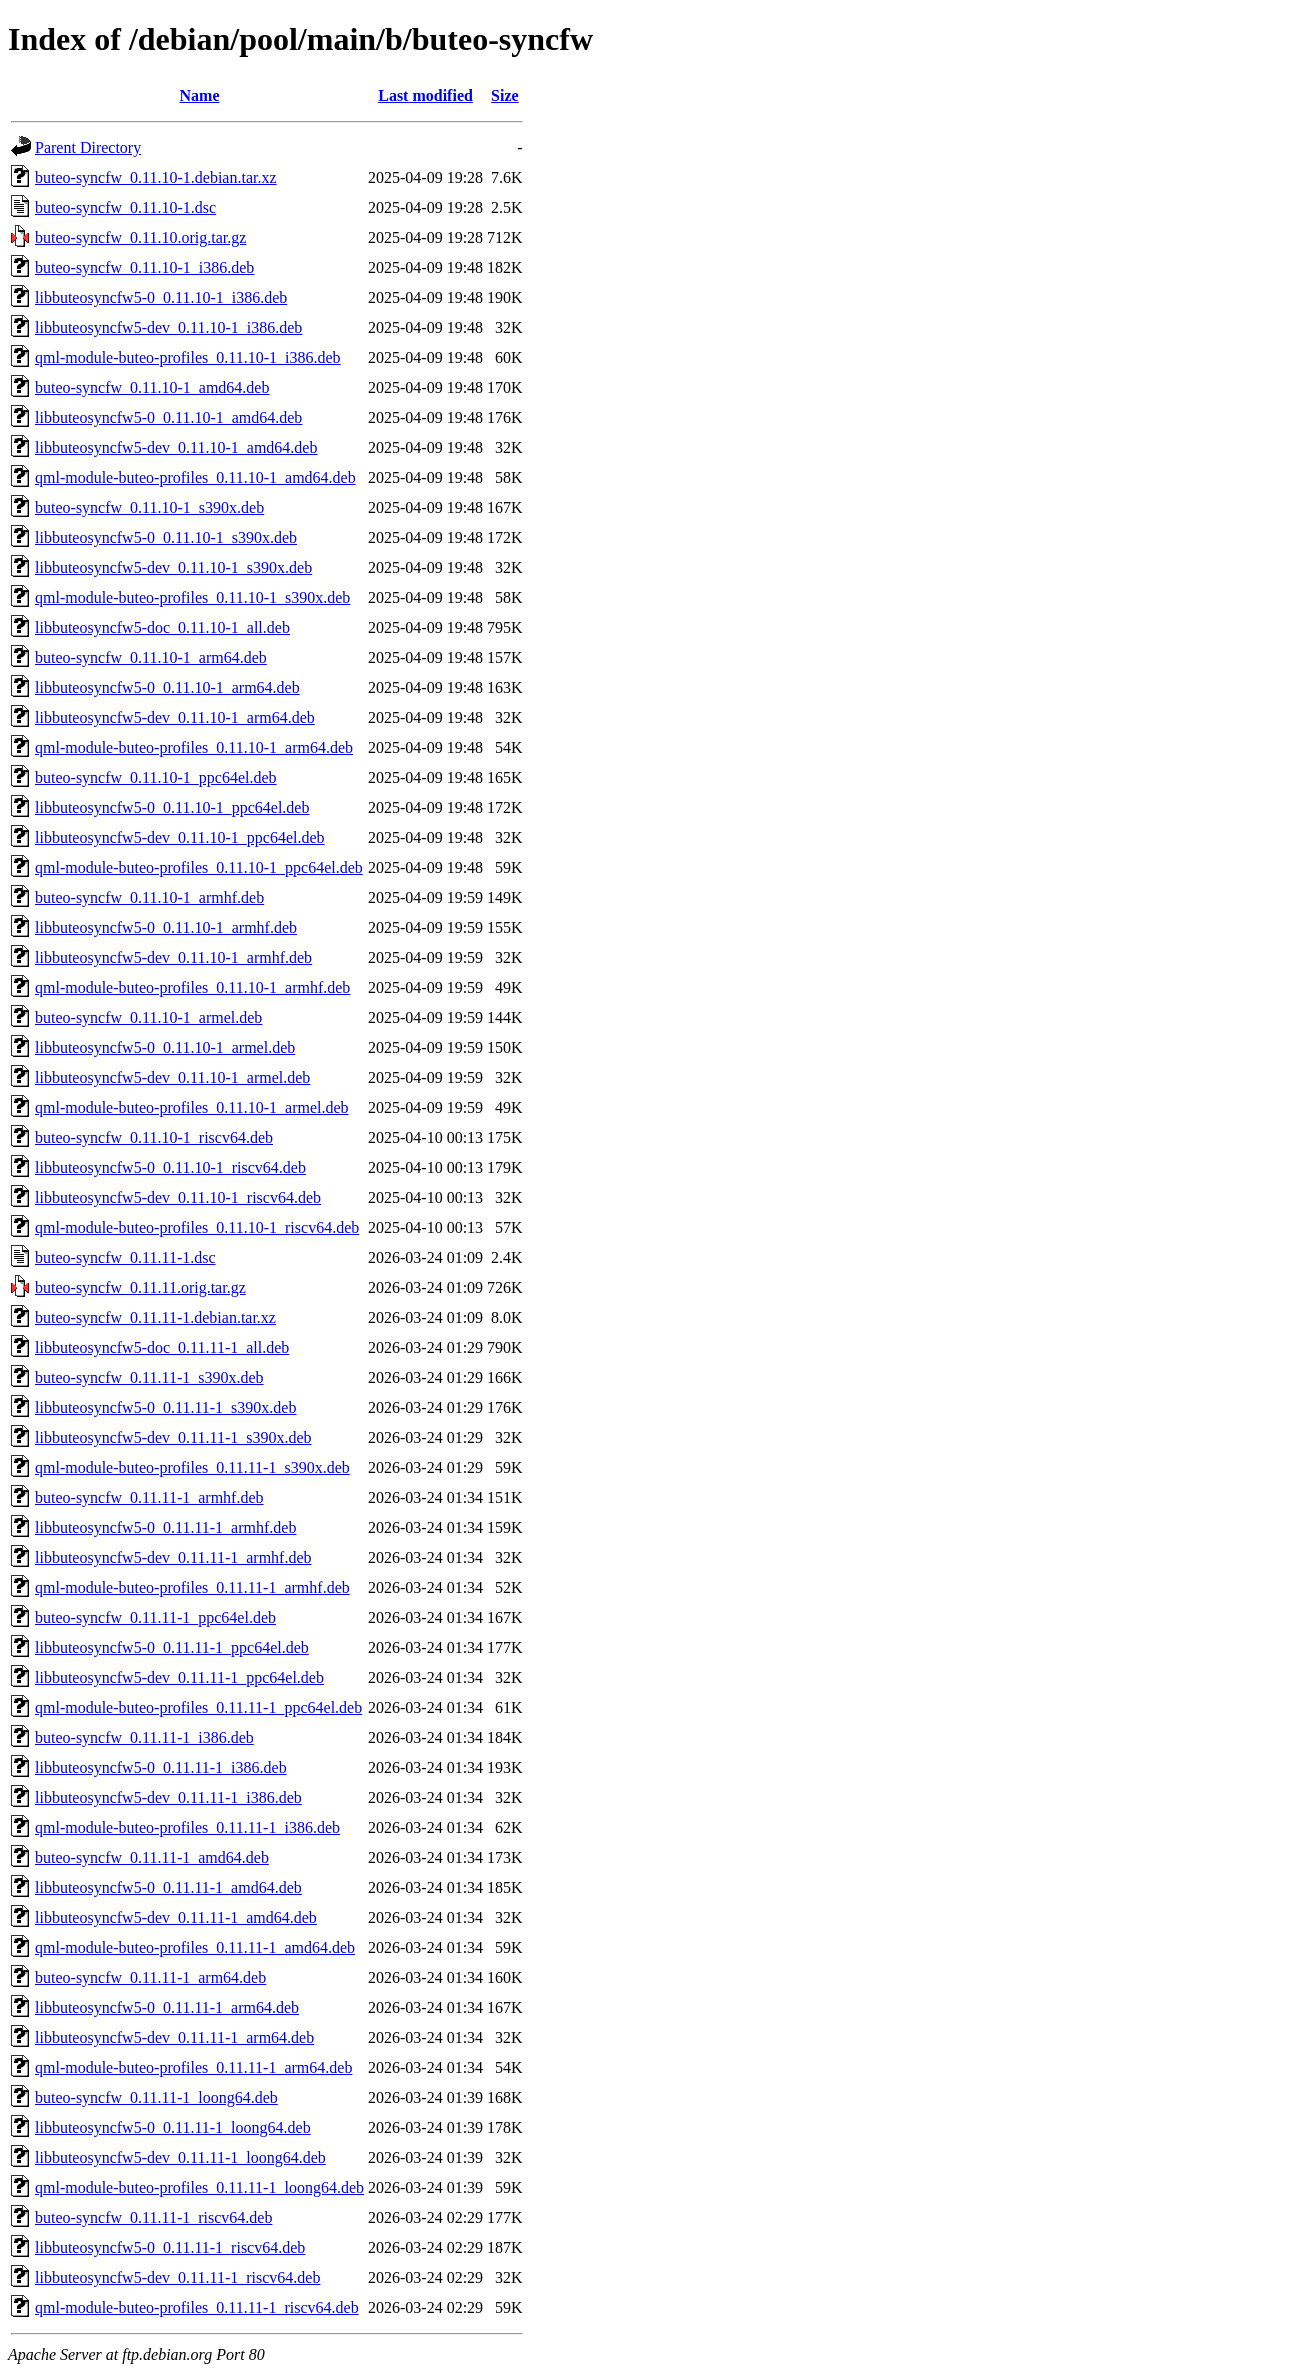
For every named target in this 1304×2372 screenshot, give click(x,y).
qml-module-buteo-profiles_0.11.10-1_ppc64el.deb (199, 867)
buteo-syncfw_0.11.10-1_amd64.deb (152, 387)
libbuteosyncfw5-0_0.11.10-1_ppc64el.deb (172, 807)
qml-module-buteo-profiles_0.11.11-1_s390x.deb (192, 1467)
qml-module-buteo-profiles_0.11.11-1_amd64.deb (195, 1947)
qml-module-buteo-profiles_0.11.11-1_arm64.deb (193, 2067)
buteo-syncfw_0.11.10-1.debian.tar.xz (156, 177)
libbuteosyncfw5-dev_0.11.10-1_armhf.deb (173, 957)
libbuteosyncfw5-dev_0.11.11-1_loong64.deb (180, 2157)
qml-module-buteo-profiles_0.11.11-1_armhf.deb (192, 1587)
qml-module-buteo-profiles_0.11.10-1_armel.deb (192, 1107)
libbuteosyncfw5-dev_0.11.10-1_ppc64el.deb (180, 837)
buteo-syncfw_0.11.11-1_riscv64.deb (153, 2217)
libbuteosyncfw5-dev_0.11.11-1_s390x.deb (173, 1437)
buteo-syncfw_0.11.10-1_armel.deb (148, 1017)
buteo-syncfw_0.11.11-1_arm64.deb (150, 1977)
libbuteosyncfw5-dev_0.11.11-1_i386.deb (168, 1797)
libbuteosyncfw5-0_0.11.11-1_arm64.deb (167, 2007)
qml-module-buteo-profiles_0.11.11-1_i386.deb (187, 1827)
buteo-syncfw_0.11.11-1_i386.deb (144, 1737)
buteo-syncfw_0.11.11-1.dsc (125, 1257)
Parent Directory (88, 147)
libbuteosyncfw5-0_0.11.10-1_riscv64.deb (170, 1167)
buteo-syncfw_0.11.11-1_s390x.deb (149, 1377)
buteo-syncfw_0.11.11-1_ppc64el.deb (155, 1617)
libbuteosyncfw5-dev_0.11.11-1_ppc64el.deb (179, 1677)
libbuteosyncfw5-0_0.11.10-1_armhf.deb (166, 927)
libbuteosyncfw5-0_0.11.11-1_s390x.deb (165, 1407)
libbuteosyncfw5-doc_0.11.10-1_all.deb (162, 627)
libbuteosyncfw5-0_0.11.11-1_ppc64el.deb (172, 1647)
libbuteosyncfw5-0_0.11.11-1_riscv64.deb (170, 2247)
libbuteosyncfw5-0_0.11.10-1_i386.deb (161, 297)
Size (505, 95)
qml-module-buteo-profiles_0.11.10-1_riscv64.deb (197, 1227)
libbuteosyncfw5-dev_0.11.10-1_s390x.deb (173, 567)
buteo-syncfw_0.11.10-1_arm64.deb (151, 657)
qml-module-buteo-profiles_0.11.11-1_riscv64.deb (197, 2307)
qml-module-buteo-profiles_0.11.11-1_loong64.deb (199, 2187)
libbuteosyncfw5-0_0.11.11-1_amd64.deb (168, 1887)
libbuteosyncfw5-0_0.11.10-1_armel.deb (165, 1047)
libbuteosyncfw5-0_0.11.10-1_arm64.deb (167, 687)
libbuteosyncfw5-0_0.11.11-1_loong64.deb (173, 2127)
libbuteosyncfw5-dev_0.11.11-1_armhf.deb (173, 1557)
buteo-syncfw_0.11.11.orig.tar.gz (140, 1287)
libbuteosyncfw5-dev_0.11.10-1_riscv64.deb (178, 1197)
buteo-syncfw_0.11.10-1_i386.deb (144, 267)
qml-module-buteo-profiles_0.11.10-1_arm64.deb (194, 747)
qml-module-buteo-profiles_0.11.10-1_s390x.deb (192, 597)
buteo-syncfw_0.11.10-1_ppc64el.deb (156, 777)
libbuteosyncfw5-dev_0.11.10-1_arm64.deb (175, 717)
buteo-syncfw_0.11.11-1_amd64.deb (152, 1857)
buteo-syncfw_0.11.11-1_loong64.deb (156, 2097)
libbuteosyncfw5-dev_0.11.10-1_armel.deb (172, 1077)
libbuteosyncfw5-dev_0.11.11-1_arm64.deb (174, 2037)
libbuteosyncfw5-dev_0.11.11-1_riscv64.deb (177, 2277)
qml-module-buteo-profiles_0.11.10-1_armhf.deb (192, 987)
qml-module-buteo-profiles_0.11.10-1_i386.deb (188, 357)
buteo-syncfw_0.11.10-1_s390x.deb (149, 507)
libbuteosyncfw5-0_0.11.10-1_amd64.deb (168, 417)
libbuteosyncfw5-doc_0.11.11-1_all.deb (162, 1347)
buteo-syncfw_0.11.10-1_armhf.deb (149, 897)
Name (200, 95)
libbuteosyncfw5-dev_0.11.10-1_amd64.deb (176, 447)
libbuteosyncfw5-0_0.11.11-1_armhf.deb (165, 1527)
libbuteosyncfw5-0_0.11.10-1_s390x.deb (166, 537)
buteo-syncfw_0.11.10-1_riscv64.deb (154, 1137)
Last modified (425, 95)
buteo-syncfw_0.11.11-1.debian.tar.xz (155, 1317)
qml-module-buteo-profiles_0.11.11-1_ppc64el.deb (198, 1707)
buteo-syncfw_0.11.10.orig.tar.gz (140, 237)
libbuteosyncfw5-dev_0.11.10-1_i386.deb (168, 327)
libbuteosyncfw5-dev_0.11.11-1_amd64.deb (176, 1917)
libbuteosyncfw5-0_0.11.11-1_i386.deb (161, 1767)
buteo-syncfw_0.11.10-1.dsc (125, 207)
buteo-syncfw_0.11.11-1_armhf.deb (149, 1497)
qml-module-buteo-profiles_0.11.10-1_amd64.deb (195, 477)
